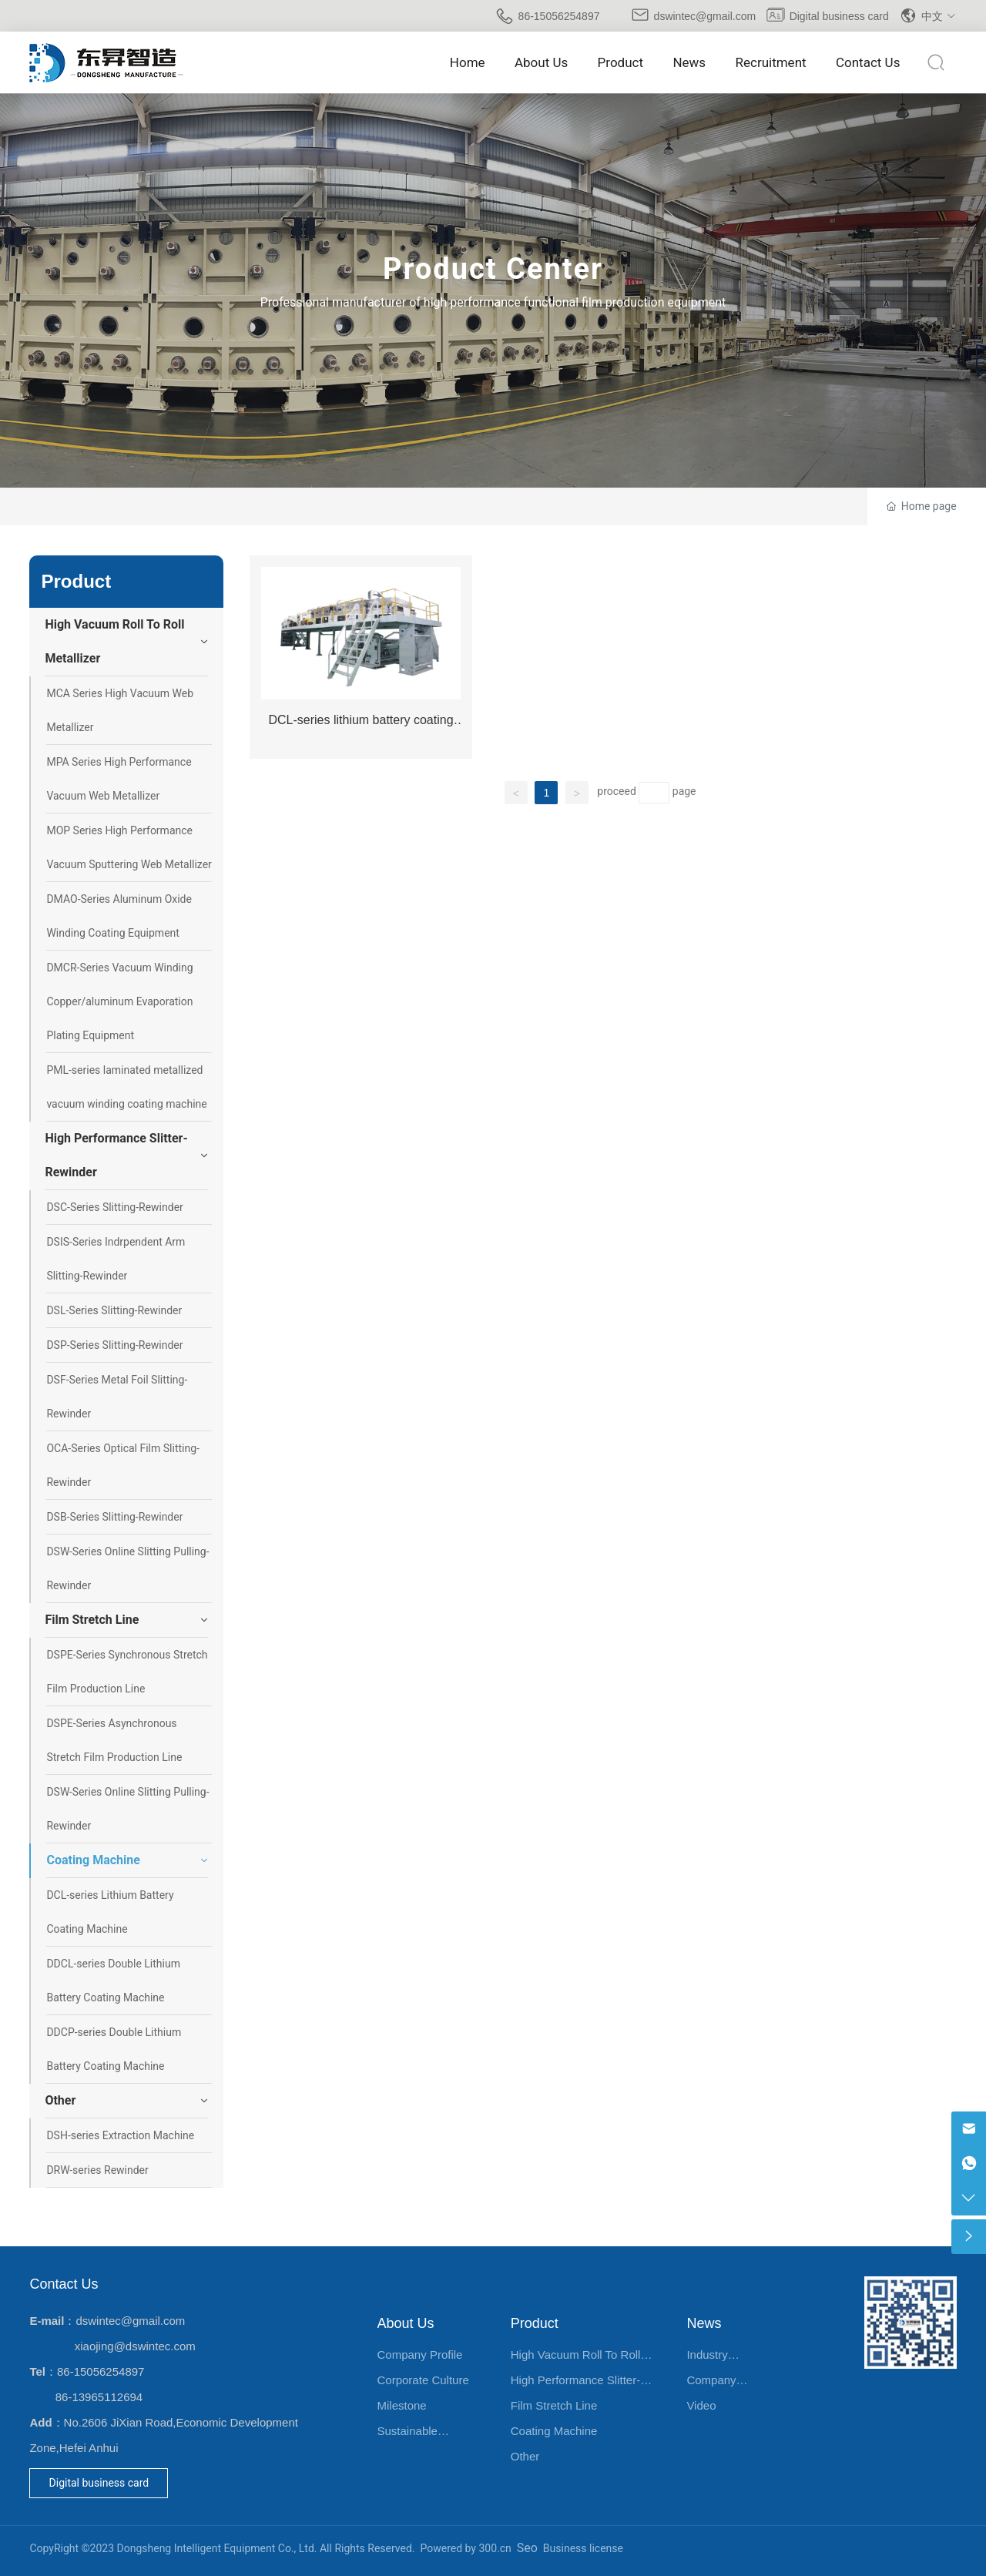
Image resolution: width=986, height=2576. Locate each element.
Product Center (493, 269)
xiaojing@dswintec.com (135, 2346)
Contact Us (63, 2284)
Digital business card (839, 16)
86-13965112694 (99, 2396)
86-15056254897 (559, 16)
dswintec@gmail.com (705, 16)
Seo (527, 2548)
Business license (583, 2548)
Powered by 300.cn (466, 2548)
